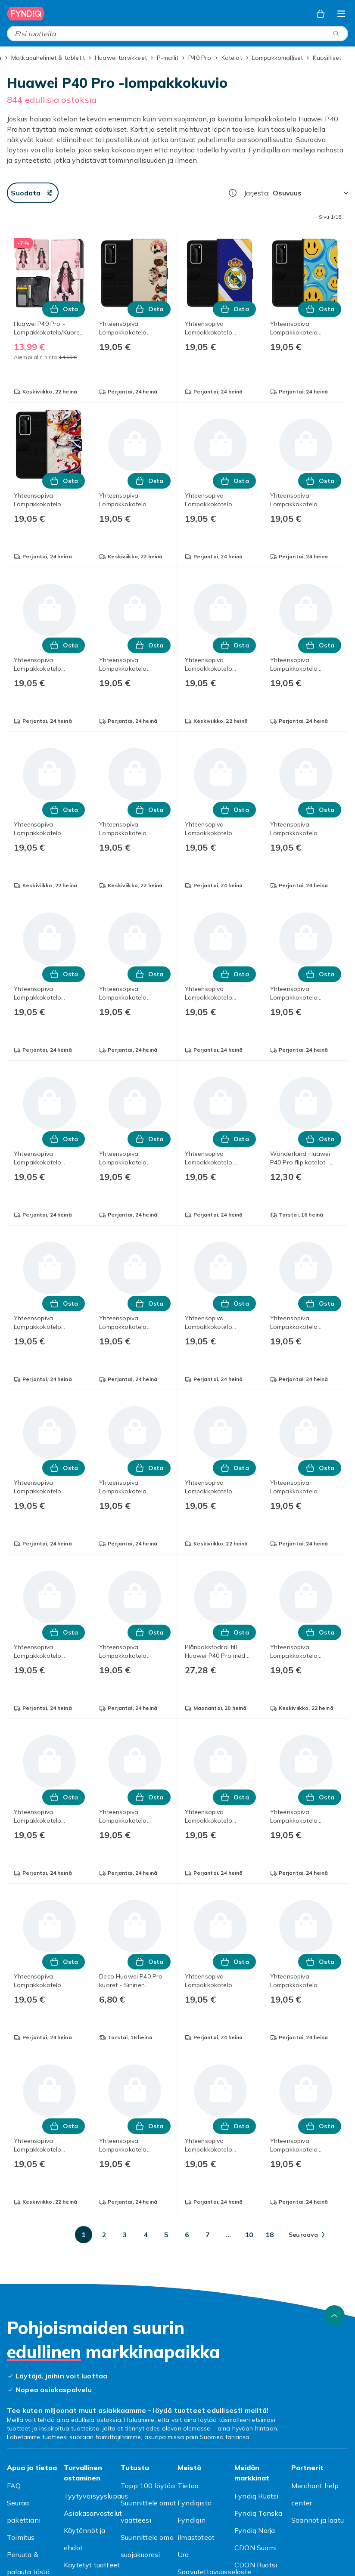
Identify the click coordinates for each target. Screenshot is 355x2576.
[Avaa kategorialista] (341, 13)
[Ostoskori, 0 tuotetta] (320, 13)
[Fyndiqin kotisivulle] (26, 13)
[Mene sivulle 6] (187, 2234)
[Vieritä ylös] (334, 2315)
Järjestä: (256, 193)
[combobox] (177, 33)
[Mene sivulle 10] (249, 2234)
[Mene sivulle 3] (125, 2234)
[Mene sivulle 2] (104, 2234)
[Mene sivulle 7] (207, 2234)
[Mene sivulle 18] (269, 2234)
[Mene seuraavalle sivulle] (307, 2234)
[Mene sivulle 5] (166, 2234)
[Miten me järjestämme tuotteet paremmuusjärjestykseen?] (232, 193)
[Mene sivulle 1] (83, 2234)
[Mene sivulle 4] (145, 2234)
